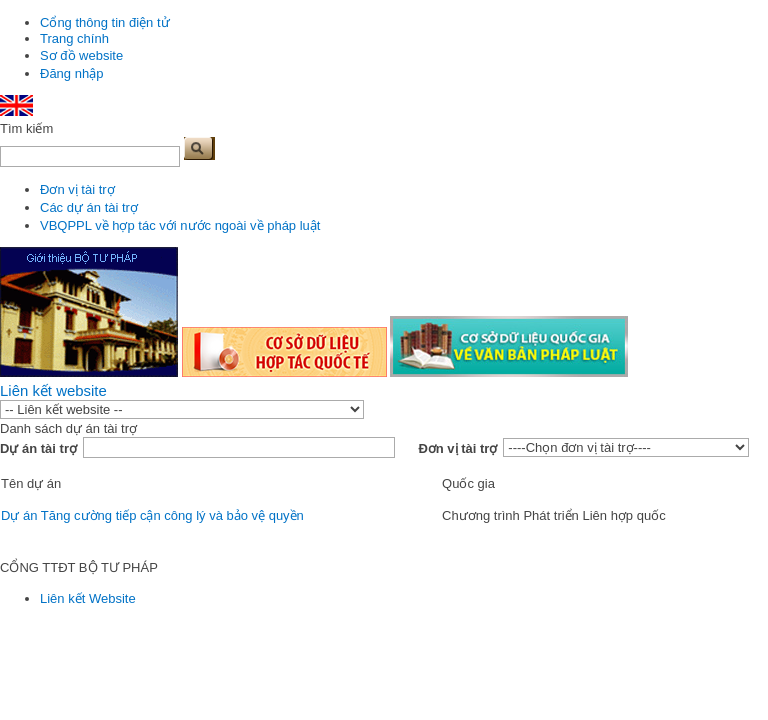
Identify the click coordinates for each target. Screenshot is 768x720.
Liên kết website (53, 390)
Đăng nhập (71, 73)
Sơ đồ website (81, 55)
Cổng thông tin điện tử (105, 22)
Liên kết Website (88, 598)
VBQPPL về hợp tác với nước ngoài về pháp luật (180, 225)
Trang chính (74, 38)
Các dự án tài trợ (89, 207)
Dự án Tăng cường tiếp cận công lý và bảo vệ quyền (152, 515)
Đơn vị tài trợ (77, 189)
